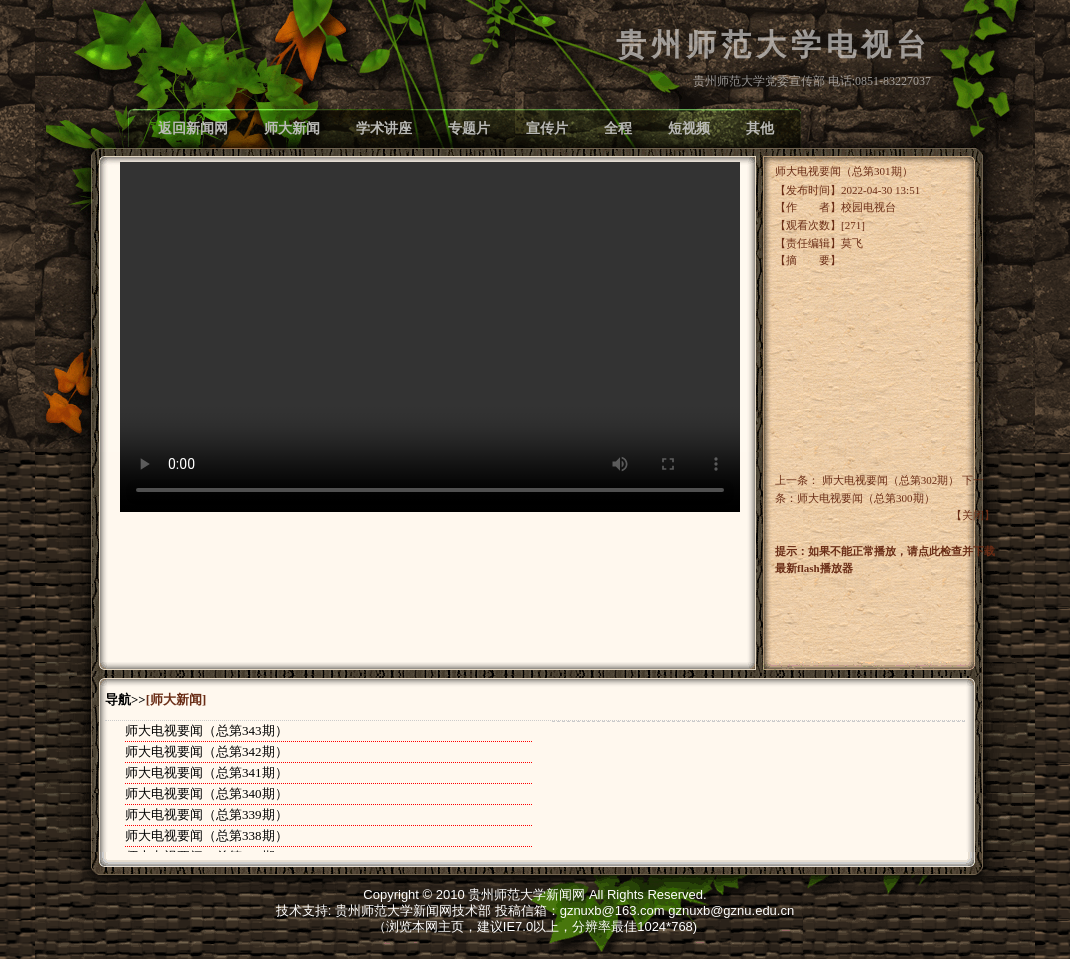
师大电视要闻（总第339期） (206, 814)
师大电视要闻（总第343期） (206, 730)
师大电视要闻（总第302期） (890, 480)
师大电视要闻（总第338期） (206, 835)
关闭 (973, 515)
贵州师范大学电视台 (773, 45)
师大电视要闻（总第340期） (206, 793)
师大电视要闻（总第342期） (206, 751)
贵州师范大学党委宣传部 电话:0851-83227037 (812, 81)
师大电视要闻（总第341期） (206, 772)
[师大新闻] (176, 700)
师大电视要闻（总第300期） (866, 498)
